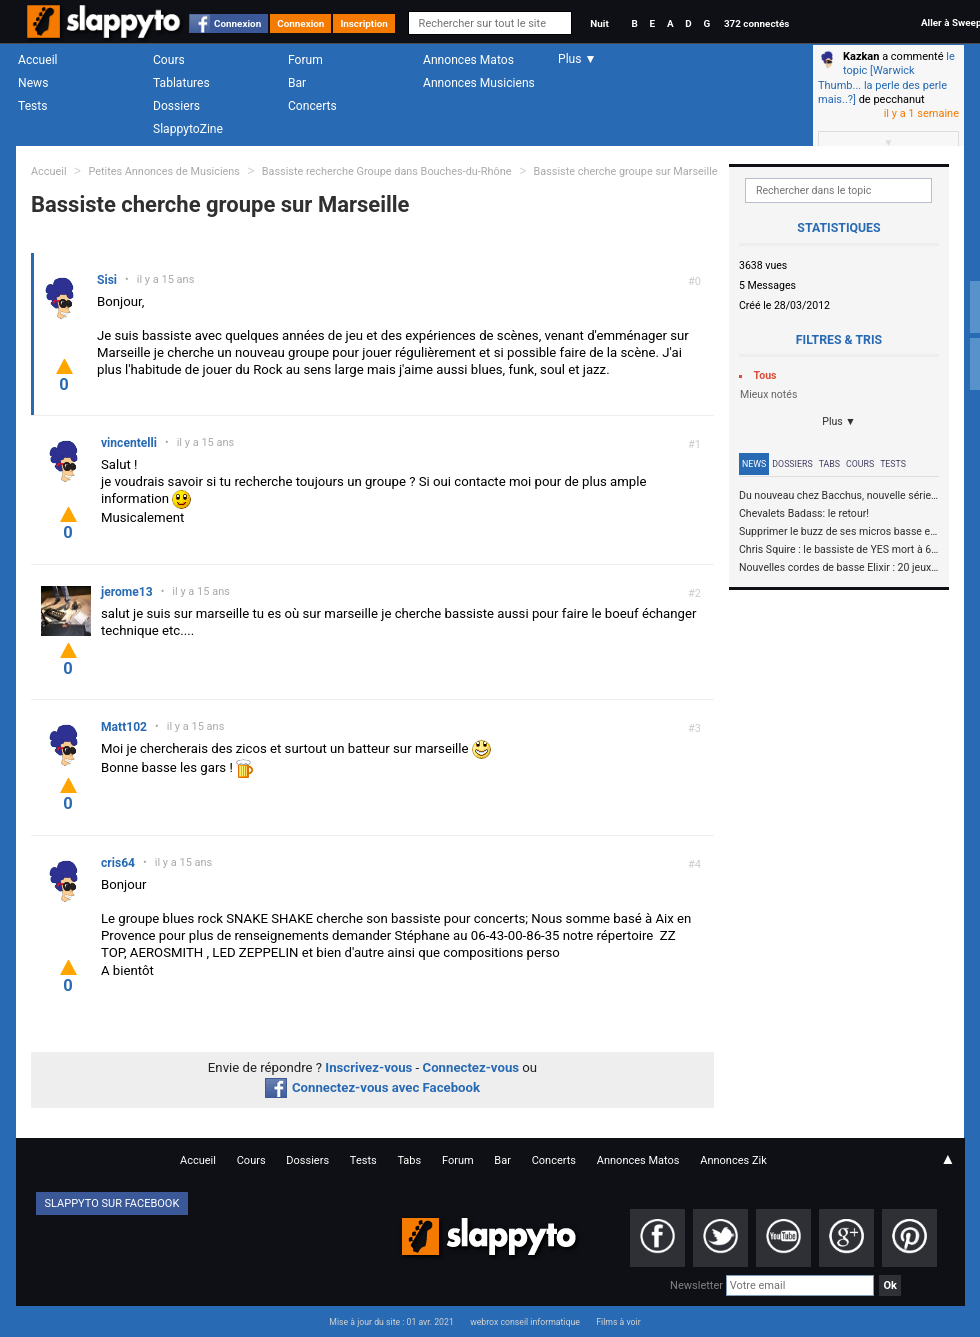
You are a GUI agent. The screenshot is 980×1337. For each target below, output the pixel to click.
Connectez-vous (471, 1067)
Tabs (829, 464)
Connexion (237, 23)
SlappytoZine (188, 129)
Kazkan (861, 56)
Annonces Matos (468, 60)
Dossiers (176, 106)
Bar (297, 83)
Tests (32, 106)
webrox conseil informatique (525, 1322)
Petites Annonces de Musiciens (164, 171)
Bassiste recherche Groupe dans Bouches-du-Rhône (388, 171)
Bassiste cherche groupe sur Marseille (626, 171)
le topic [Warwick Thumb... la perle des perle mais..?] (886, 78)
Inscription (364, 23)
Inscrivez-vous (368, 1067)
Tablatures (181, 83)
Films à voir (618, 1322)
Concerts (312, 106)
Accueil (38, 60)
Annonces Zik (733, 1160)
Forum (305, 60)
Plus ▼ (839, 421)
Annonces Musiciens (479, 83)
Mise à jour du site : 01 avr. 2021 (391, 1322)
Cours (169, 60)
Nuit (599, 23)
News (33, 83)
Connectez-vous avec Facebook (372, 1087)
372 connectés (756, 23)
